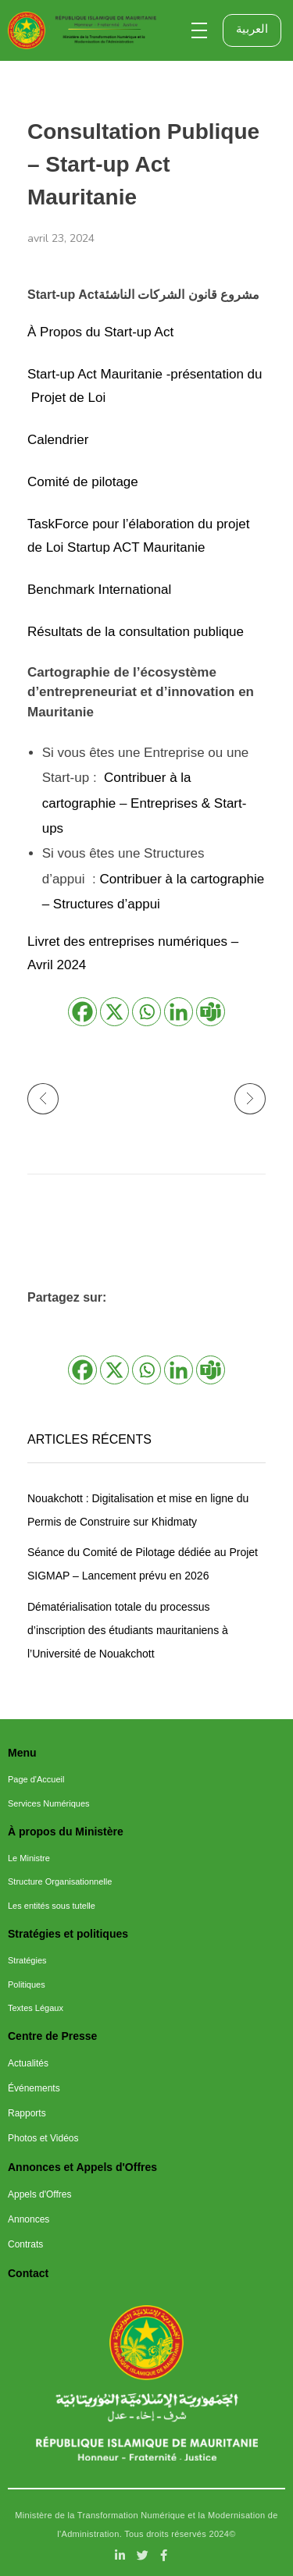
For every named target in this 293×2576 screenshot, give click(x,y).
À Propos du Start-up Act (100, 332)
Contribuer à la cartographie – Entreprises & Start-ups (144, 803)
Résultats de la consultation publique (135, 631)
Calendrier (57, 439)
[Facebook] (82, 1011)
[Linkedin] (178, 1011)
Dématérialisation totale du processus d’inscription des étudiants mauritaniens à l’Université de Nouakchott (127, 1630)
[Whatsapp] (146, 1011)
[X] (114, 1011)
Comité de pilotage (82, 481)
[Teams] (210, 1011)
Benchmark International (99, 589)
